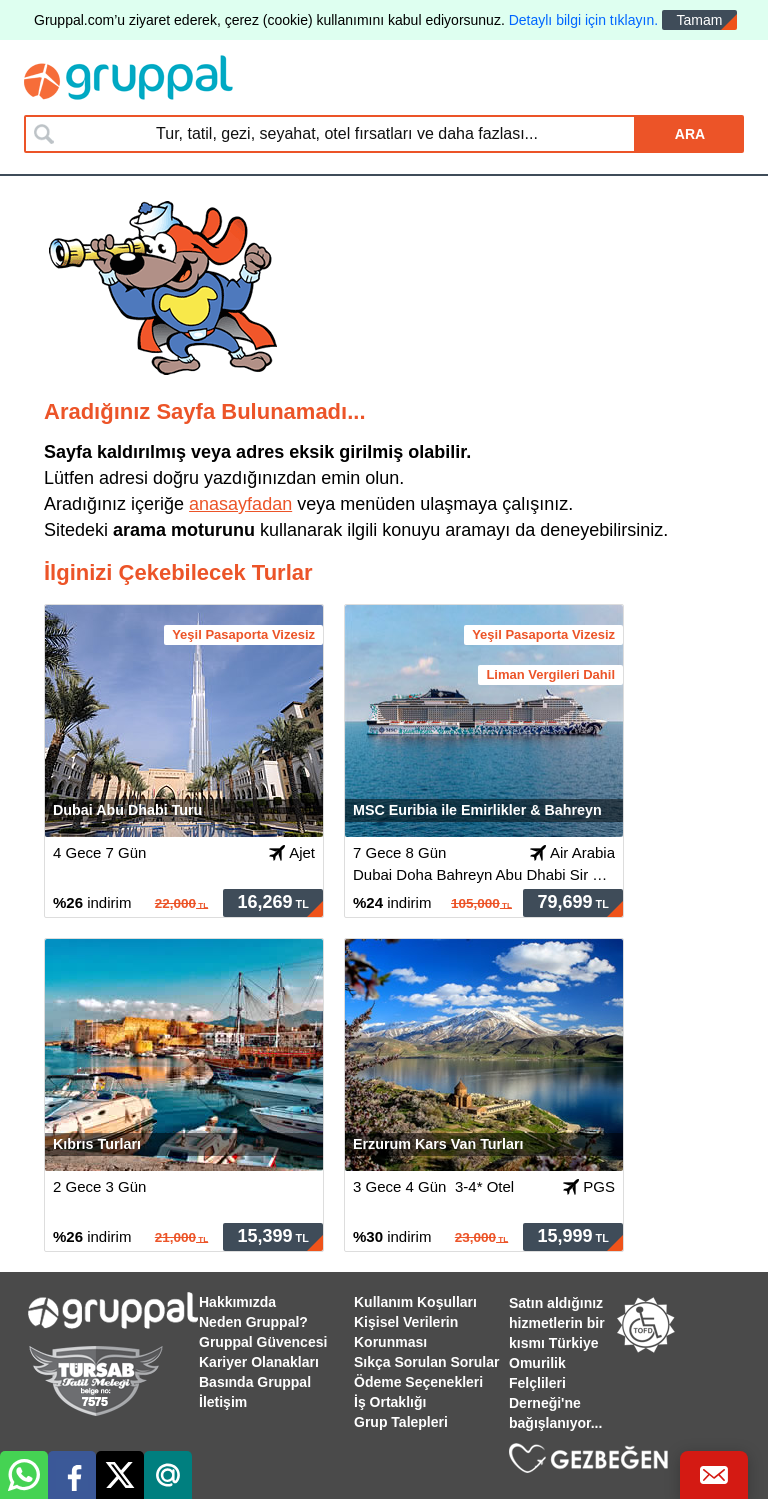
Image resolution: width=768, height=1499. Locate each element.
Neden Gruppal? (253, 1322)
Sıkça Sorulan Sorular (427, 1362)
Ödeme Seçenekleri (418, 1382)
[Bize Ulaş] (714, 1475)
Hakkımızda (237, 1302)
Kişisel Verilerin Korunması (406, 1332)
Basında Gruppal (255, 1382)
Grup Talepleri (401, 1422)
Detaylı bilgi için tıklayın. (583, 20)
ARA (690, 134)
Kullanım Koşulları (415, 1302)
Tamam (700, 20)
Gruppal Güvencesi (263, 1342)
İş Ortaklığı (390, 1402)
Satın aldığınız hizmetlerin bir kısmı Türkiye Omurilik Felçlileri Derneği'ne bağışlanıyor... (557, 1363)
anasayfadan (240, 504)
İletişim (223, 1402)
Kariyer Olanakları (259, 1362)
